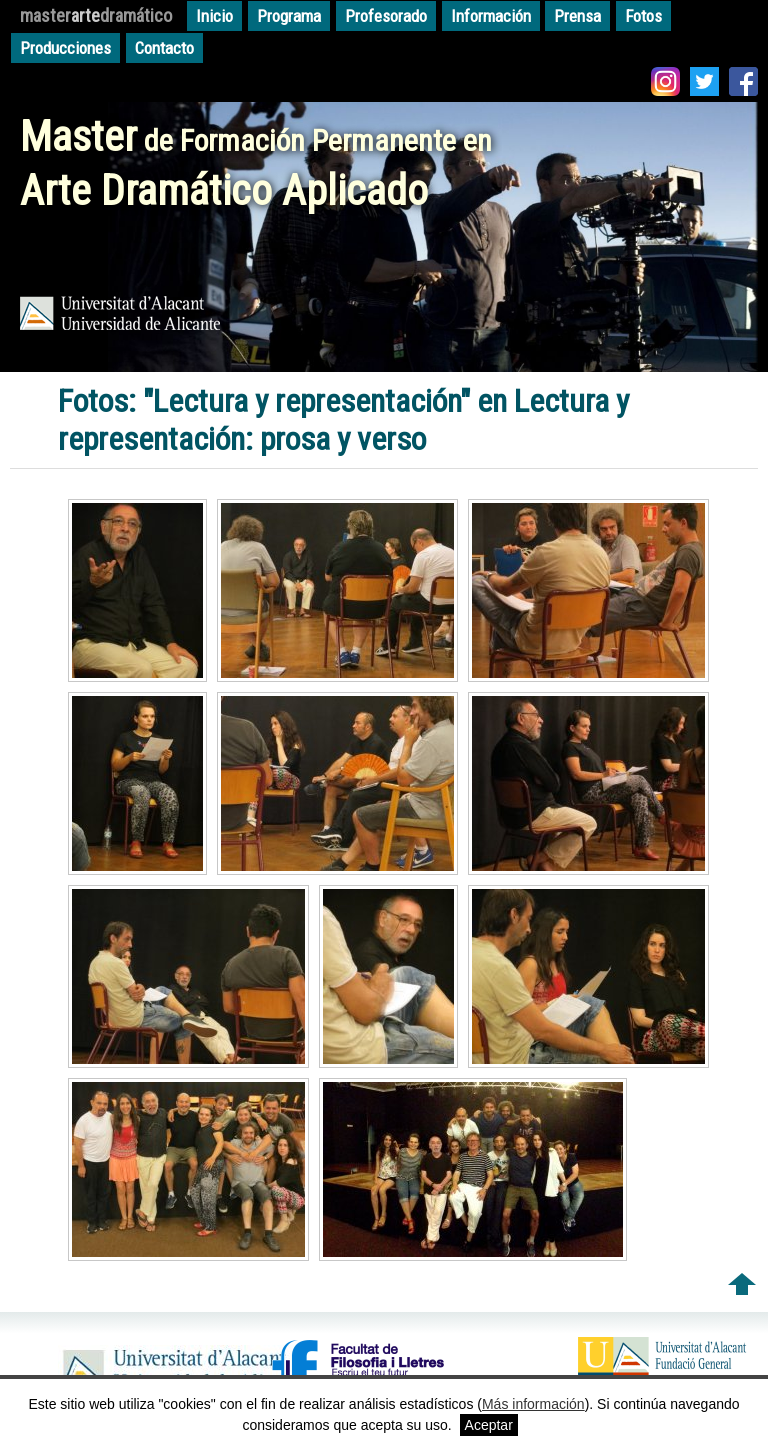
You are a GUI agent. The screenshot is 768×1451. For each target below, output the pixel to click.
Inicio (214, 16)
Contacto (164, 48)
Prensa (577, 16)
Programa (289, 16)
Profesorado (386, 16)
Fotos (643, 16)
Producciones (65, 48)
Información (491, 16)
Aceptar (489, 1425)
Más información (533, 1404)
